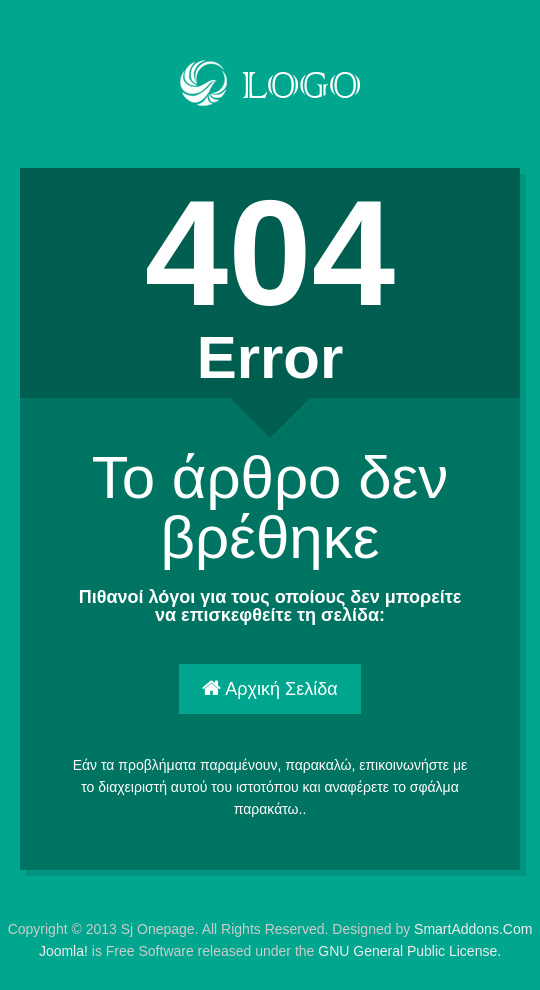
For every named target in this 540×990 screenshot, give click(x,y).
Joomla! (63, 951)
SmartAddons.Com (473, 929)
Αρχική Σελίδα (269, 689)
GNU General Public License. (409, 951)
